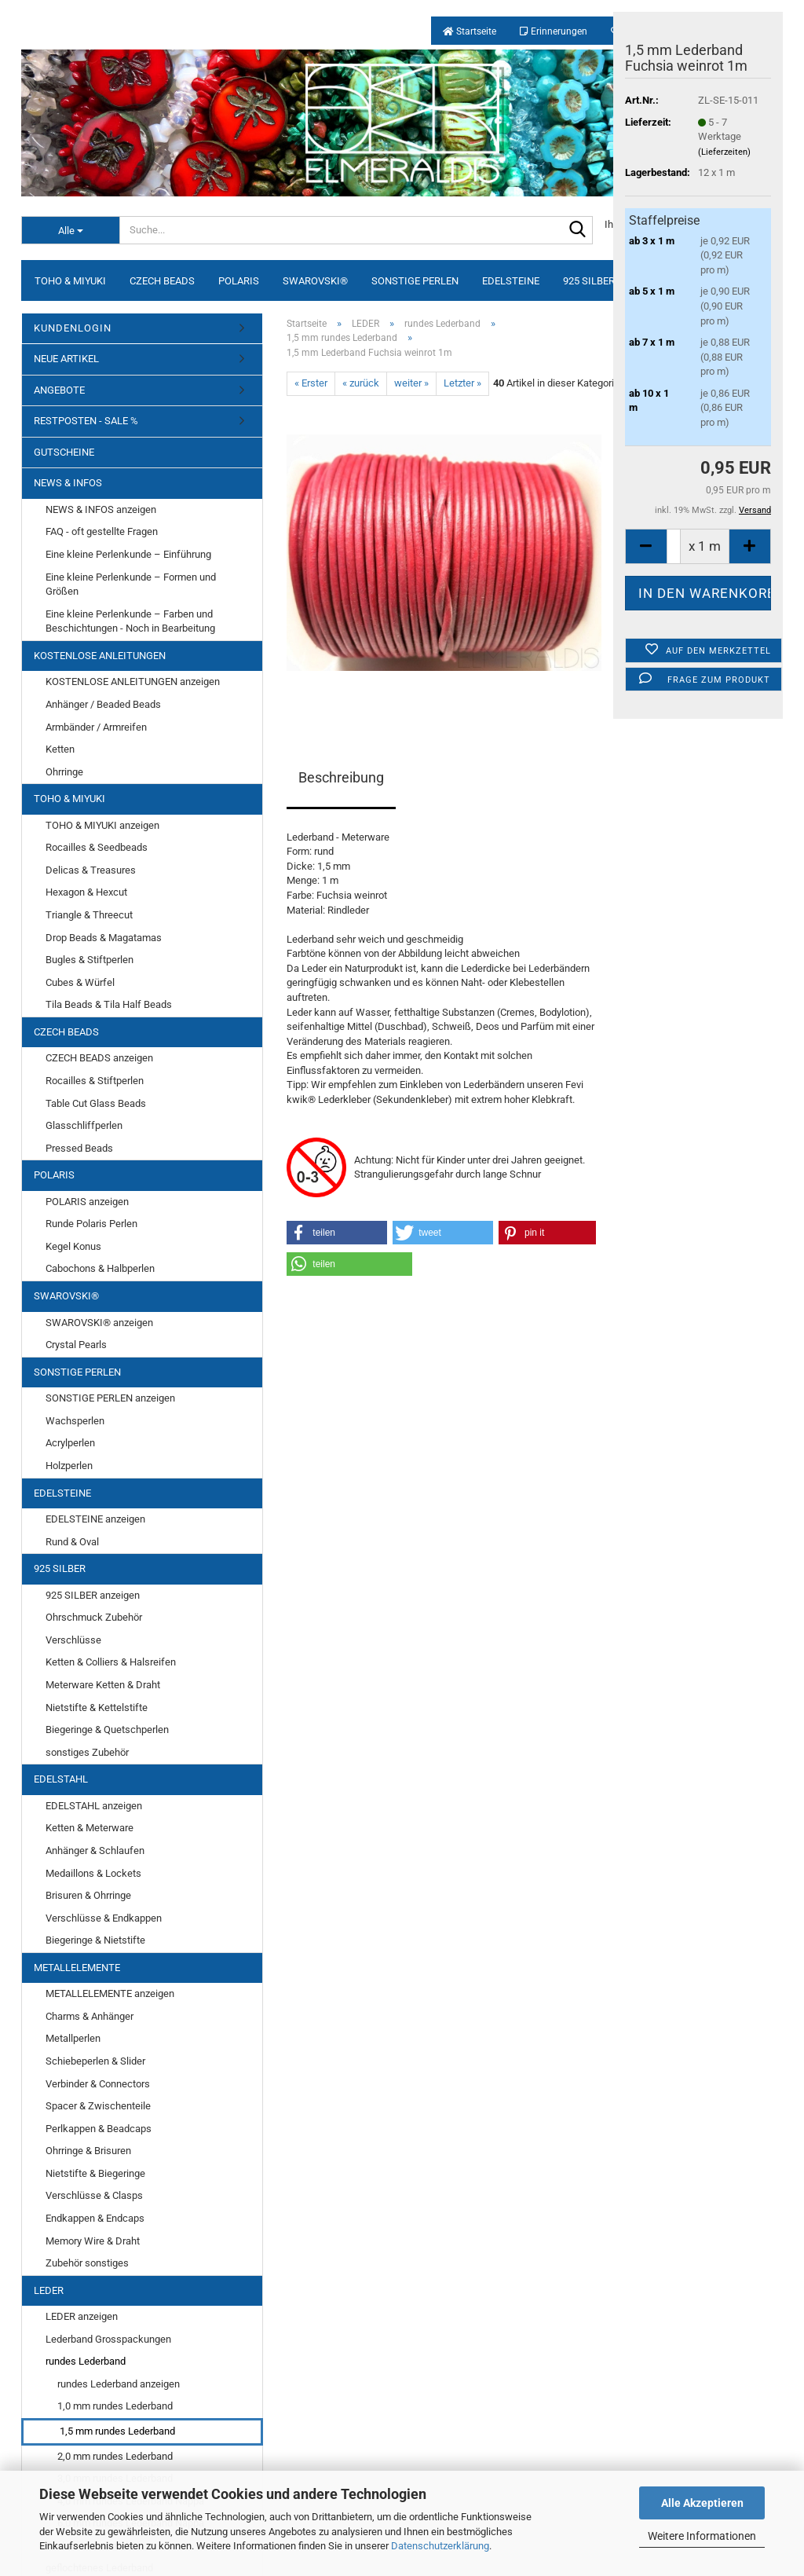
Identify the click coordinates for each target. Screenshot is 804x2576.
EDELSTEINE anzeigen (95, 1519)
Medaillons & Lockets (93, 1873)
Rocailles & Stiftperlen (95, 1080)
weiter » (411, 383)
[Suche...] (70, 230)
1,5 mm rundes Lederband (117, 2431)
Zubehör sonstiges (87, 2263)
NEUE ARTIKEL (66, 359)
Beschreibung (341, 777)
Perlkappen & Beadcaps (99, 2128)
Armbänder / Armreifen (96, 727)
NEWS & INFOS (68, 483)
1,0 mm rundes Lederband (115, 2406)
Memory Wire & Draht (93, 2241)
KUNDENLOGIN (72, 328)
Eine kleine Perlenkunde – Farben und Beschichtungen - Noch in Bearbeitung (130, 621)
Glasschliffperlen (84, 1125)
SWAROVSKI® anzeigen (99, 1322)
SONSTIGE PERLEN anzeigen (110, 1398)
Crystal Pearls (76, 1344)
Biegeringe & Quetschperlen (107, 1729)
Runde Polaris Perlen (91, 1223)
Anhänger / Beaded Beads (103, 704)
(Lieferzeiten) (724, 152)
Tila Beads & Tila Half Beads (109, 1004)
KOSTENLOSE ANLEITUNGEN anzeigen (133, 681)
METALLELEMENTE (77, 1967)
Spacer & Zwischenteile (98, 2106)
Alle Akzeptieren (702, 2503)
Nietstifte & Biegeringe (95, 2173)
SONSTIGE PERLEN (415, 281)
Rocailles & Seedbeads (97, 847)
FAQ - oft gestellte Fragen (102, 531)
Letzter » (462, 383)
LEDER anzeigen (82, 2316)
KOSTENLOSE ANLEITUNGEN (100, 655)
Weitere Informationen (702, 2536)
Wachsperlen (75, 1421)
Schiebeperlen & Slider (95, 2061)
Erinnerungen (553, 31)
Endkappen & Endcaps (95, 2218)
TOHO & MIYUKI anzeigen (102, 825)
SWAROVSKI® (315, 281)
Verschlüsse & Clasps (94, 2195)
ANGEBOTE (59, 390)
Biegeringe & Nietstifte (95, 1940)
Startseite (469, 31)
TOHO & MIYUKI (70, 281)
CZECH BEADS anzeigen (99, 1058)
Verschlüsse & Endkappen (104, 1918)
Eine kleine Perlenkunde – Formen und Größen (131, 584)
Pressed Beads (79, 1148)
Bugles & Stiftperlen (89, 960)
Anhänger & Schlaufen (95, 1850)
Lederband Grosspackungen (108, 2339)
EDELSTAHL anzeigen (94, 1806)
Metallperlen (73, 2038)
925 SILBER (589, 281)
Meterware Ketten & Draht (103, 1685)
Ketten (60, 749)
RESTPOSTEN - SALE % (86, 421)
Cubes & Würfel (80, 982)
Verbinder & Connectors (98, 2084)
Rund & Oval (72, 1542)
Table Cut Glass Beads (96, 1103)
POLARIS (238, 281)
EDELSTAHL (61, 1779)
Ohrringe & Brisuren (88, 2150)
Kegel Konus (73, 1246)
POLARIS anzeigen (87, 1201)
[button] (337, 1232)
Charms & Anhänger (89, 2016)
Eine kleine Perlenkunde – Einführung (128, 554)
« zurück (360, 383)
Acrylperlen (70, 1443)
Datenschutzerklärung (440, 2546)
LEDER (49, 2290)
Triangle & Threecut (89, 915)
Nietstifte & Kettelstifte (97, 1707)
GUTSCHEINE (64, 452)
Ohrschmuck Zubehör (94, 1617)
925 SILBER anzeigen (93, 1595)
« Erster (310, 383)
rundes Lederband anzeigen (118, 2384)
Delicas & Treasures (91, 870)
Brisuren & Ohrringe (88, 1895)
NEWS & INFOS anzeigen (101, 509)
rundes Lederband (86, 2361)
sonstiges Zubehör (87, 1752)
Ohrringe (64, 772)
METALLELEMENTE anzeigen (110, 1993)
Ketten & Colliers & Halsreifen (111, 1662)
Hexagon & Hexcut (86, 892)
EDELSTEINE (510, 281)
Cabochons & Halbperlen (100, 1268)
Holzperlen (69, 1465)
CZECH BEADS (162, 281)
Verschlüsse (73, 1640)
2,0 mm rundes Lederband (115, 2456)
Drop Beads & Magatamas (104, 938)
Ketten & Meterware (89, 1828)
